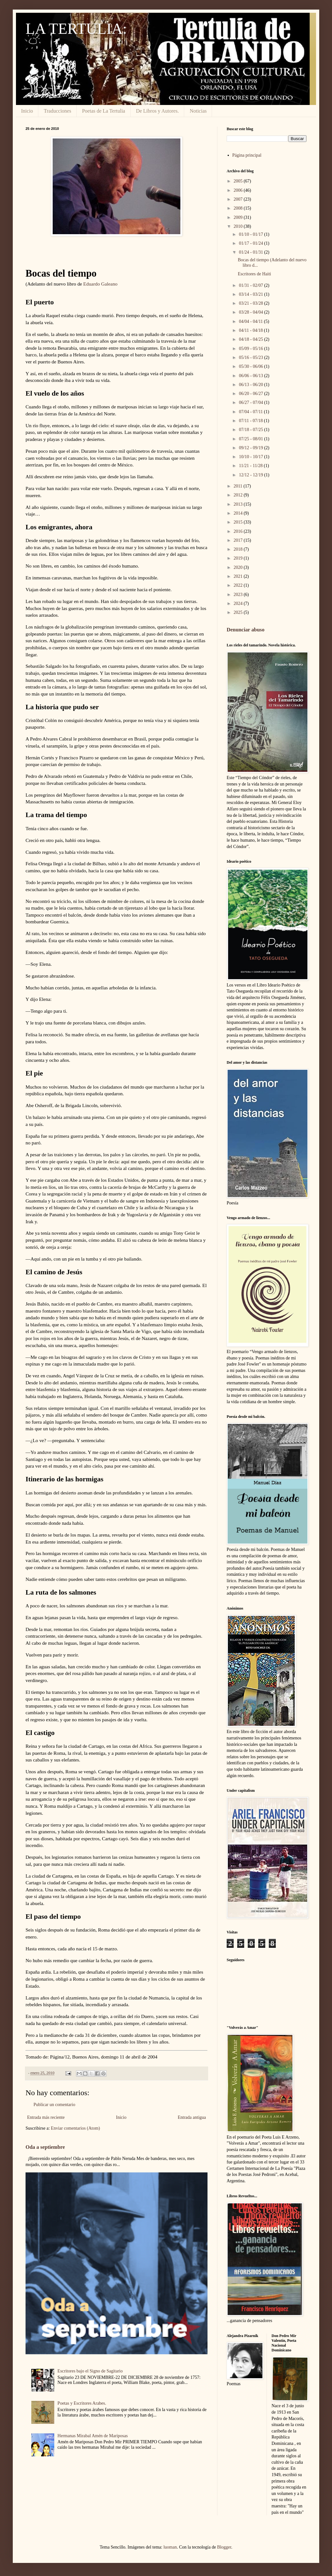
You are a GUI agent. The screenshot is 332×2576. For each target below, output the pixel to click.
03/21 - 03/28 (251, 303)
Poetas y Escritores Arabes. (81, 2403)
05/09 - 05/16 (251, 348)
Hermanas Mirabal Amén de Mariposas (92, 2435)
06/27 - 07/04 (251, 402)
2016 (239, 531)
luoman (170, 2547)
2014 (239, 513)
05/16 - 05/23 (251, 357)
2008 (239, 208)
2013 (239, 504)
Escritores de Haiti (254, 274)
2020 (239, 567)
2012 (239, 495)
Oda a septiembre (45, 2147)
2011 (239, 486)
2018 (239, 549)
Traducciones (57, 111)
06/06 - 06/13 (251, 375)
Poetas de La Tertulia (103, 111)
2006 (239, 190)
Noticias (198, 111)
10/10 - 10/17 (251, 456)
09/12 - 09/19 (251, 447)
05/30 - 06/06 (251, 366)
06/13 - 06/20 (251, 384)
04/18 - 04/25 (251, 339)
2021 (239, 576)
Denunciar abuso (245, 630)
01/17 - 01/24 (251, 243)
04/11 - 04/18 (251, 330)
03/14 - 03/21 (251, 294)
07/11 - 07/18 (251, 420)
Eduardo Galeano (100, 284)
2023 (239, 594)
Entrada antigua (192, 2117)
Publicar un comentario (54, 2104)
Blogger (224, 2547)
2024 (239, 603)
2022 (239, 585)
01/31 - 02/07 (251, 285)
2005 (239, 181)
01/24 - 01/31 (251, 252)
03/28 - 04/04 (251, 312)
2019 (239, 558)
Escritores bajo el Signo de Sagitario (90, 2371)
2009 (239, 217)
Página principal (246, 155)
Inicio (27, 111)
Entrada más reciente (45, 2117)
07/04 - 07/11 (251, 411)
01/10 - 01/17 (251, 234)
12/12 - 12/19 (251, 475)
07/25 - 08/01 (251, 438)
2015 (239, 522)
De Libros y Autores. (157, 111)
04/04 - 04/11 (251, 321)
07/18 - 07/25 (251, 429)
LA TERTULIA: (76, 28)
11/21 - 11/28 (251, 465)
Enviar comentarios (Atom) (75, 2128)
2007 (239, 199)
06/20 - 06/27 (251, 393)
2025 (239, 612)
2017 (239, 540)
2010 (239, 226)
